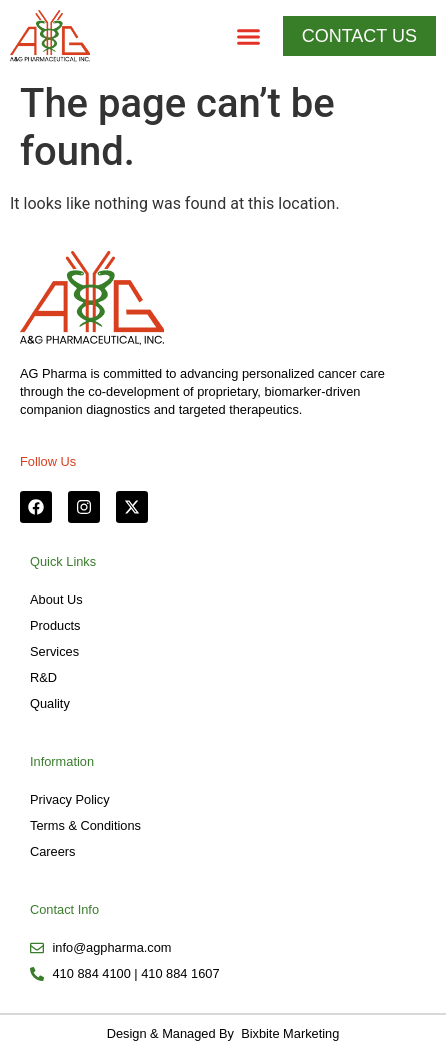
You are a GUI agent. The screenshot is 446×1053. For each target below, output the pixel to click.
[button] (249, 36)
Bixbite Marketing (289, 1033)
